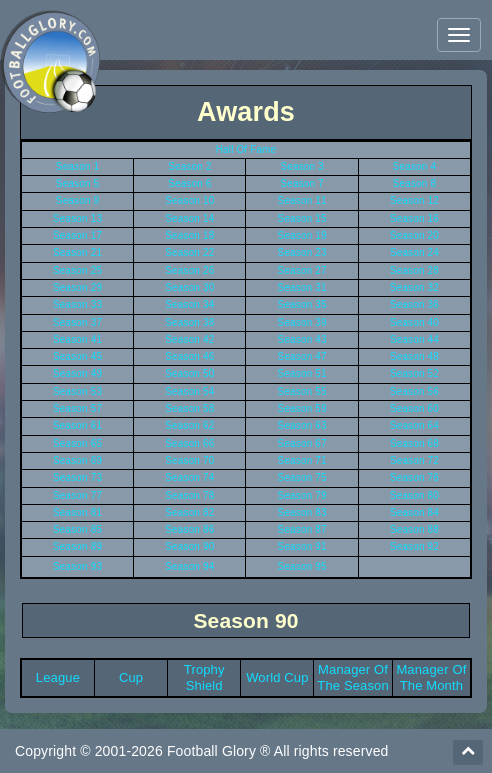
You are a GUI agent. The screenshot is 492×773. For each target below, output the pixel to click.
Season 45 (77, 356)
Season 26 (189, 270)
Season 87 (302, 529)
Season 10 (189, 200)
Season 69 (77, 460)
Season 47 (302, 356)
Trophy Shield (204, 677)
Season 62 (189, 425)
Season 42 (189, 339)
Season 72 (414, 460)
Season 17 (77, 235)
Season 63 (302, 425)
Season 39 (302, 322)
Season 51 (302, 373)
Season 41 (77, 339)
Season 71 (302, 460)
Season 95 (302, 566)
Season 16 (414, 218)
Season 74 (189, 477)
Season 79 (302, 495)
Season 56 (414, 391)
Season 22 (189, 252)
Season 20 (414, 235)
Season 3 (301, 166)
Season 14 (189, 218)
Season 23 (302, 252)
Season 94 (189, 566)
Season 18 (189, 235)
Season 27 (302, 270)
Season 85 (77, 529)
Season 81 (77, 512)
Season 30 (189, 287)
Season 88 (414, 529)
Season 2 (189, 166)
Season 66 (189, 443)
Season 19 (302, 235)
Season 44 (414, 339)
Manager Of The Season (353, 677)
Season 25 (77, 270)
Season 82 (189, 512)
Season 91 (302, 546)
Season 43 (302, 339)
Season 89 (77, 546)
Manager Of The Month (431, 677)
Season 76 (414, 477)
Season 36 (414, 304)
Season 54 (189, 391)
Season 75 (302, 477)
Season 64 (414, 425)
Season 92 (414, 546)
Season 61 (77, 425)
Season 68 (414, 443)
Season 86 (189, 529)
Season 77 (77, 495)
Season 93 (77, 566)
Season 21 (77, 252)
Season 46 (189, 356)
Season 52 (414, 373)
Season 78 (189, 495)
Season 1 (77, 166)
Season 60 (414, 408)
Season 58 (189, 408)
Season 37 (77, 322)
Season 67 (302, 443)
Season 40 (414, 322)
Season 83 (302, 512)
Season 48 (414, 356)
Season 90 (189, 546)
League (58, 677)
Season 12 (414, 200)
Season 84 (414, 512)
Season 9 (77, 200)
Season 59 (302, 408)
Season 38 (189, 322)
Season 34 (189, 304)
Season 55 (302, 391)
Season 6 (189, 183)
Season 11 (302, 200)
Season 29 (77, 287)
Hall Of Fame (246, 149)
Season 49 (77, 373)
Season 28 (414, 270)
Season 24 (414, 252)
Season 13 (77, 218)
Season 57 (77, 408)
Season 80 (414, 495)
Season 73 (77, 477)
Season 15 (302, 218)
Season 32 (414, 287)
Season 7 (301, 183)
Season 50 (189, 373)
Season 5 (77, 183)
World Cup (277, 677)
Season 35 (302, 304)
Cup (131, 677)
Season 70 (189, 460)
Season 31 (302, 287)
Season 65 (77, 443)
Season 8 (414, 183)
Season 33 (77, 304)
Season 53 (77, 391)
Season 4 (414, 166)
